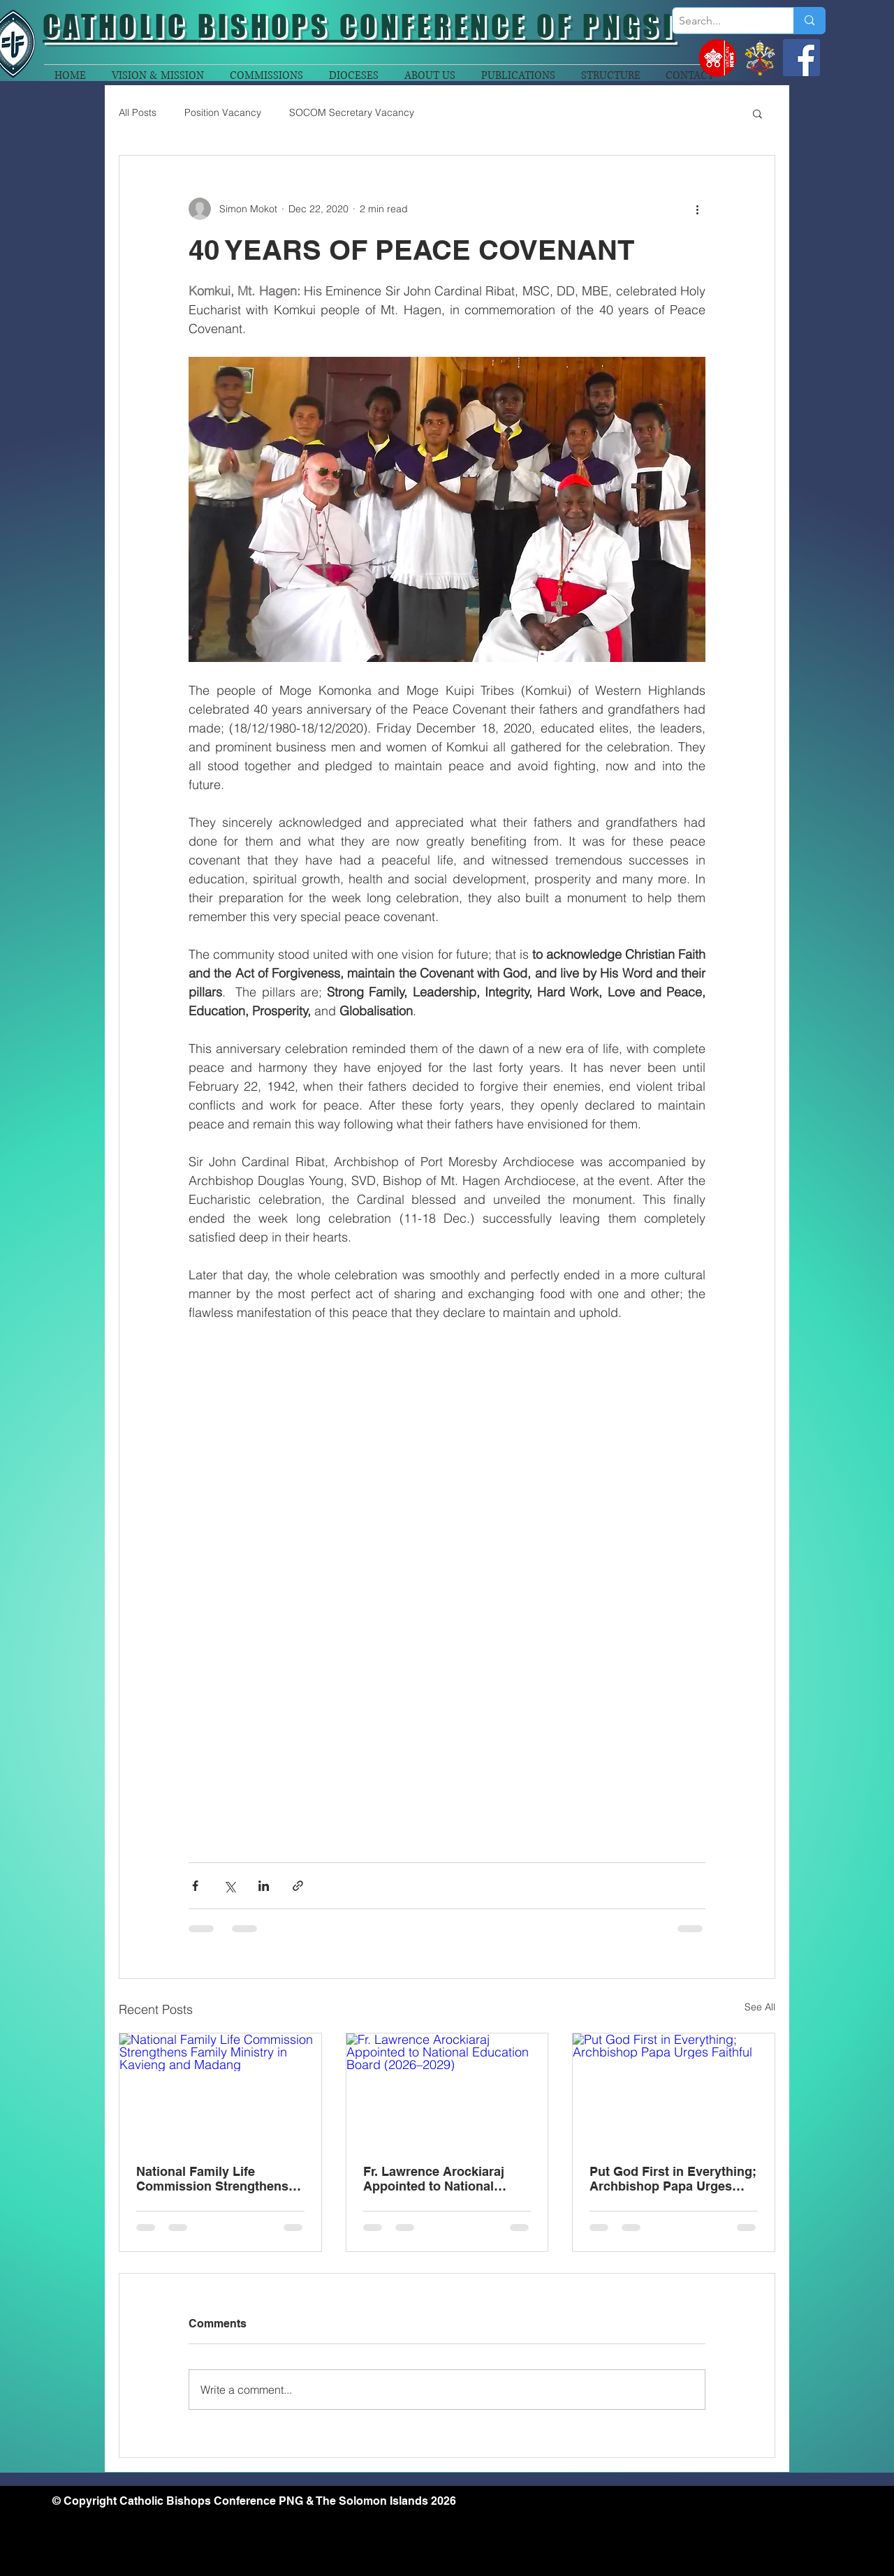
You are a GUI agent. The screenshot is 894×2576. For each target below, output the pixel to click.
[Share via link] (298, 1885)
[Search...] (721, 21)
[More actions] (697, 208)
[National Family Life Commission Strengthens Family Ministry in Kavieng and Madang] (220, 2090)
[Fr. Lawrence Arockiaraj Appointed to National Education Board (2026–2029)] (447, 2090)
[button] (757, 113)
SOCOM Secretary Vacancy (351, 112)
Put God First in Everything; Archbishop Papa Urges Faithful (672, 2178)
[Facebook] (801, 57)
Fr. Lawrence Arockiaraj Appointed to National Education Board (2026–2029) (434, 2178)
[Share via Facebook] (195, 1885)
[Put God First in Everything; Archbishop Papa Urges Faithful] (674, 2090)
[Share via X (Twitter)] (229, 1885)
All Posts (137, 112)
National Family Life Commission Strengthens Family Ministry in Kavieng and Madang (215, 2178)
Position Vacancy (222, 112)
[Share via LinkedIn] (263, 1885)
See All (760, 2007)
